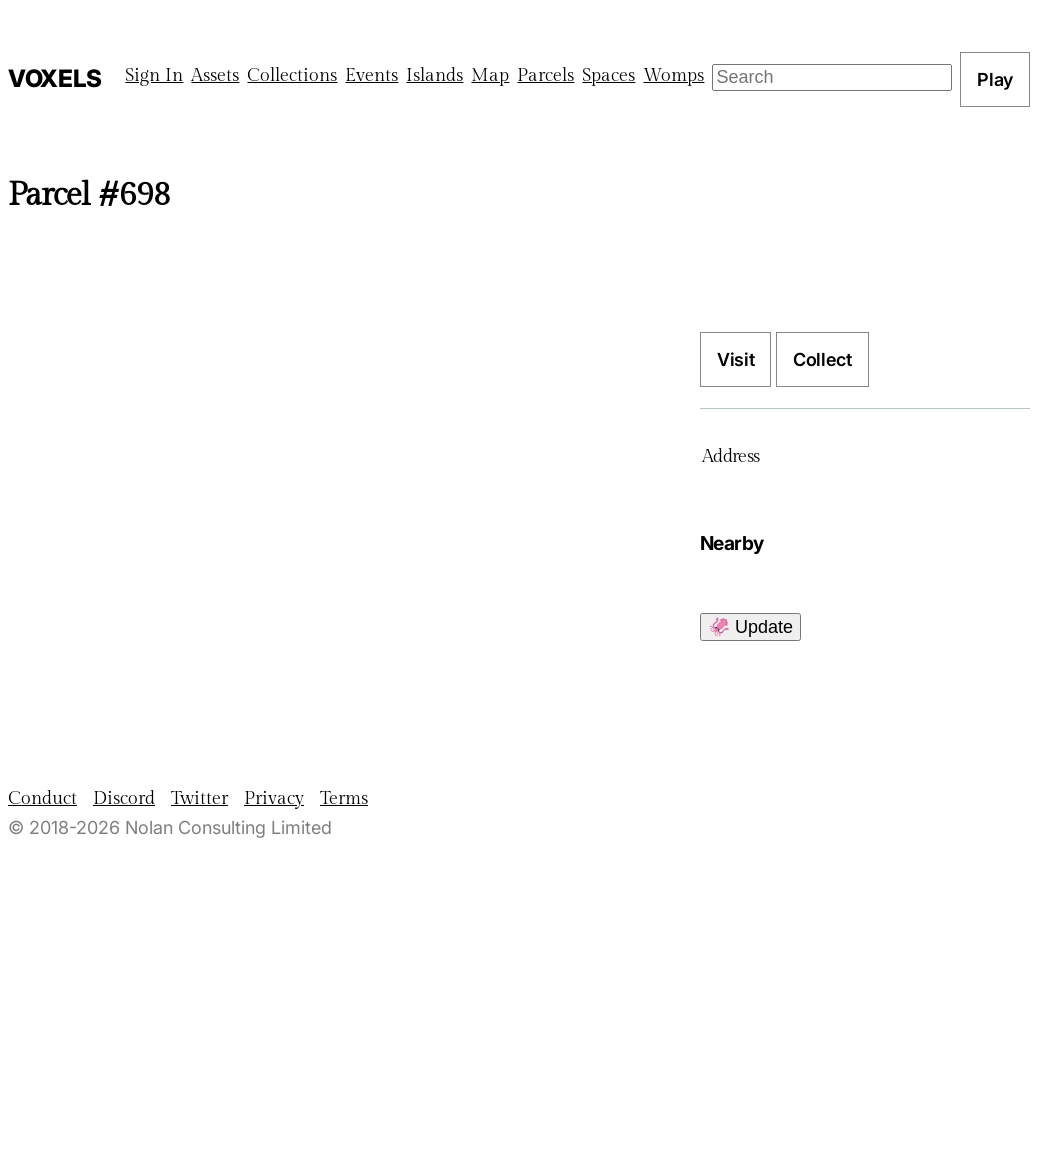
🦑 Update (750, 627)
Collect (822, 359)
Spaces (608, 75)
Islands (434, 75)
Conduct (42, 798)
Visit (735, 359)
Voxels (55, 78)
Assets (215, 75)
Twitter (199, 798)
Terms (344, 798)
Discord (124, 798)
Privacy (274, 798)
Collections (292, 75)
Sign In (154, 75)
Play (995, 79)
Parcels (545, 75)
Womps (673, 75)
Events (371, 75)
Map (490, 75)
